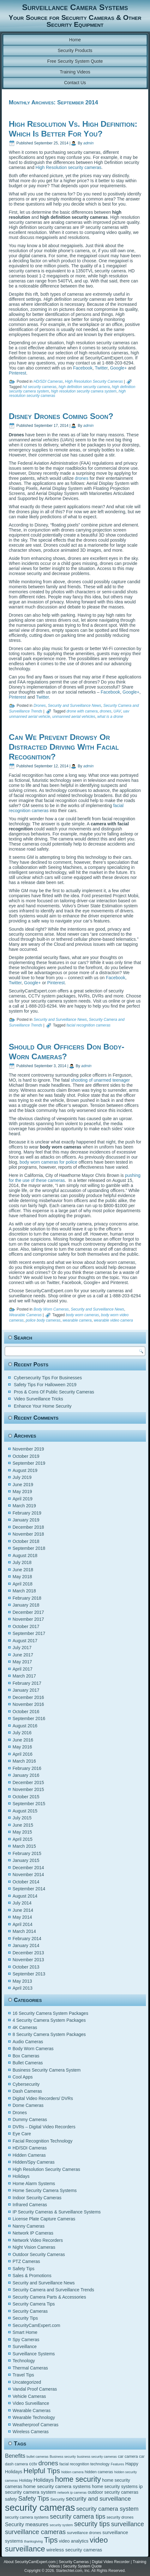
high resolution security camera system (83, 391)
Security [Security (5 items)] (57, 2499)
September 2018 (29, 1548)
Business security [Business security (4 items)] (63, 2456)
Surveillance (25, 2346)
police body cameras (43, 1320)
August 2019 (25, 1470)
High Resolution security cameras (69, 167)
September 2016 (29, 1718)
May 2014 (22, 1917)
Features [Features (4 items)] (117, 2464)
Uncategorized (27, 2382)
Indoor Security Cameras (37, 2197)
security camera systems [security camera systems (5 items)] (27, 2517)
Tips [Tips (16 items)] (50, 2540)
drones (81, 478)
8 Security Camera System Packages (49, 2034)
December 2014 (28, 1867)
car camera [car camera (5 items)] (128, 2456)
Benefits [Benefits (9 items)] (15, 2456)
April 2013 (23, 1988)
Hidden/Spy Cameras (34, 2162)
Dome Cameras (28, 2105)
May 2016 (22, 1746)
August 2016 (25, 1725)
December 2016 (28, 1697)
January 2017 (26, 1690)
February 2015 (27, 1853)
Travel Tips (23, 2374)
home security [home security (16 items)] (78, 2479)
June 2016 (23, 1739)
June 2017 (23, 1654)
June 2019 (23, 1484)
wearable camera (77, 1320)
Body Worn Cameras (51, 1309)
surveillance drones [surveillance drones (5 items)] (84, 2533)
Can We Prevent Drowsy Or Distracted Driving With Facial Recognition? (64, 746)
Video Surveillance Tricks (38, 1398)
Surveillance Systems (34, 2353)
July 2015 (22, 1817)
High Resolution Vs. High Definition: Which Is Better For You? (73, 128)
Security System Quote (82, 2566)
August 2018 (25, 1555)
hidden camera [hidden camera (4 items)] (72, 2472)
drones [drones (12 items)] (48, 2463)
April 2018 (23, 1583)
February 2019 (27, 1512)
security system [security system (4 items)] (61, 2525)
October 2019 (26, 1456)
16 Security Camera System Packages (50, 2013)
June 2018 (23, 1569)
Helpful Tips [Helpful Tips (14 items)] (41, 2471)
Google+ (118, 367)
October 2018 (26, 1541)
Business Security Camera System (47, 2070)
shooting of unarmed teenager (100, 1080)
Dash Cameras (27, 2091)
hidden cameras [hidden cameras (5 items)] (99, 2472)
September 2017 (29, 1633)
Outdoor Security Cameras (39, 2254)
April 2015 (23, 1839)
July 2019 (22, 1477)
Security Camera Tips (34, 2303)
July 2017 (22, 1647)
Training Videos (75, 71)
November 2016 (28, 1704)
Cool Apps (23, 2076)
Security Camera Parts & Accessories (49, 2297)
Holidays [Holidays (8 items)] (43, 2480)
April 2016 (23, 1754)
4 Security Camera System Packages (49, 2020)
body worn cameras (82, 1315)
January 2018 (26, 1605)
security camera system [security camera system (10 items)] (107, 2508)
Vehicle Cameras (29, 2396)
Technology (24, 2360)
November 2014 (28, 1874)
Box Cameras (26, 2055)
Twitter (101, 367)
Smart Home (25, 2332)
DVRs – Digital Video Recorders (44, 2126)
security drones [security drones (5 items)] (120, 2517)
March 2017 (24, 1675)
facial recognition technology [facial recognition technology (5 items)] (84, 2464)
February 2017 (27, 1683)
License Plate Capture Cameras (44, 2218)
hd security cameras (39, 387)
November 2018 (28, 1534)
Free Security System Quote (75, 61)
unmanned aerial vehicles (73, 716)
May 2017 (22, 1661)
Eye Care (22, 2133)
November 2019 (28, 1448)
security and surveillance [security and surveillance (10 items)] (98, 2498)
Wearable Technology (34, 2417)
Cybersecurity (26, 2084)
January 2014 (26, 1945)
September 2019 (29, 1463)
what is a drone (110, 716)
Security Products (75, 50)
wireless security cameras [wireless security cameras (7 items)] (74, 2549)
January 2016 (26, 1775)
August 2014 (25, 1896)
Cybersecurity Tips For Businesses (48, 1377)
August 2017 (25, 1640)
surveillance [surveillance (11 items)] (127, 2524)
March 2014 (24, 1931)
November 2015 (28, 1789)
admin (88, 143)
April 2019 (23, 1498)
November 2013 (28, 1959)
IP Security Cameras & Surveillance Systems (57, 2211)
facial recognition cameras (88, 1025)
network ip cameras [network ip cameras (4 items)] (72, 2492)
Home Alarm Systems (34, 2183)
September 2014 (29, 1888)
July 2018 (22, 1562)
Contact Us (75, 82)
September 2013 (29, 1973)
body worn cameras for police (48, 1162)
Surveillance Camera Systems (75, 7)
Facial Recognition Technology (43, 2140)
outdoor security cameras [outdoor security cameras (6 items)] (113, 2492)
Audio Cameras (28, 2041)
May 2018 (22, 1576)
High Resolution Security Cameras (94, 381)
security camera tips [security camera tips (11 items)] (77, 2516)
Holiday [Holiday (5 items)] (26, 2480)
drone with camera (82, 711)
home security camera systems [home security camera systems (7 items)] (57, 2486)
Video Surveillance (31, 2403)
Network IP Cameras (33, 2233)
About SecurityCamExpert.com (30, 2562)
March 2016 (24, 1761)
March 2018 (24, 1590)
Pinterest (17, 372)
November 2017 (28, 1619)
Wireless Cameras (31, 2431)
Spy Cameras (26, 2339)
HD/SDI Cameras (48, 381)
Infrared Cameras (30, 2204)
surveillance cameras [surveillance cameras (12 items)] (35, 2531)
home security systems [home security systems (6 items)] (115, 2486)
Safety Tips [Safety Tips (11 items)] (33, 2498)
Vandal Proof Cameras (35, 2389)
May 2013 (22, 1981)
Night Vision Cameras (34, 2247)
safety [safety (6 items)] (11, 2499)
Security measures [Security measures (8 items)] (27, 2524)
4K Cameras (25, 2027)
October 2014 (26, 1881)
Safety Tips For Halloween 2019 (45, 1384)
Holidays (21, 2176)
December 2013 (28, 1952)
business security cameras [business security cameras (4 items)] (97, 2456)
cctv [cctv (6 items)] (33, 2463)
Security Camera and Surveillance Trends (53, 2289)
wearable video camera (113, 1320)
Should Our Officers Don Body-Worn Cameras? (66, 1051)
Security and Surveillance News (74, 705)
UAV (117, 711)
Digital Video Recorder (111, 2562)
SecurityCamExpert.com (36, 2325)
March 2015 (24, 1846)
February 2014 (27, 1938)
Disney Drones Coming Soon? (61, 416)
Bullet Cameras (28, 2062)
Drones (39, 705)
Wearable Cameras (25, 1315)
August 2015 (25, 1810)
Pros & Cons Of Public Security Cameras (54, 1391)
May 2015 (22, 1832)
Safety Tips (23, 2268)
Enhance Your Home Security (43, 1406)
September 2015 (29, 1803)
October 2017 (26, 1626)
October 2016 (26, 1711)
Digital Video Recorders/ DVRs (43, 2098)
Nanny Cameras (29, 2226)
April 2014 (23, 1924)
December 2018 (28, 1527)
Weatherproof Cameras (35, 2424)
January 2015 (26, 1860)
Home (75, 39)
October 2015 (26, 1796)
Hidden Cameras (29, 2155)
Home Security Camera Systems (45, 2190)
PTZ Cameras (26, 2261)
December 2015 (28, 1782)
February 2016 (27, 1768)
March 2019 (24, 1505)
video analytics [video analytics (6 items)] (73, 2541)
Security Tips (25, 2318)
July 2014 (22, 1902)
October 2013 (26, 1966)
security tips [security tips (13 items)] (92, 2524)
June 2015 (23, 1825)
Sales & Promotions (32, 2275)
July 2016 (22, 1732)
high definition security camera (84, 387)
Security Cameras (30, 2311)
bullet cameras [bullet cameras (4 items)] (37, 2456)
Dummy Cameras (30, 2119)
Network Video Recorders (38, 2240)
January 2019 (26, 1519)
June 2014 (23, 1910)
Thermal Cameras (30, 2367)
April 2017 (23, 1669)
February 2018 (27, 1598)
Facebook (82, 367)
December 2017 (28, 1612)
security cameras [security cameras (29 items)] (40, 2507)
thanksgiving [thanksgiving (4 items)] (33, 2541)
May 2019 (22, 1491)
